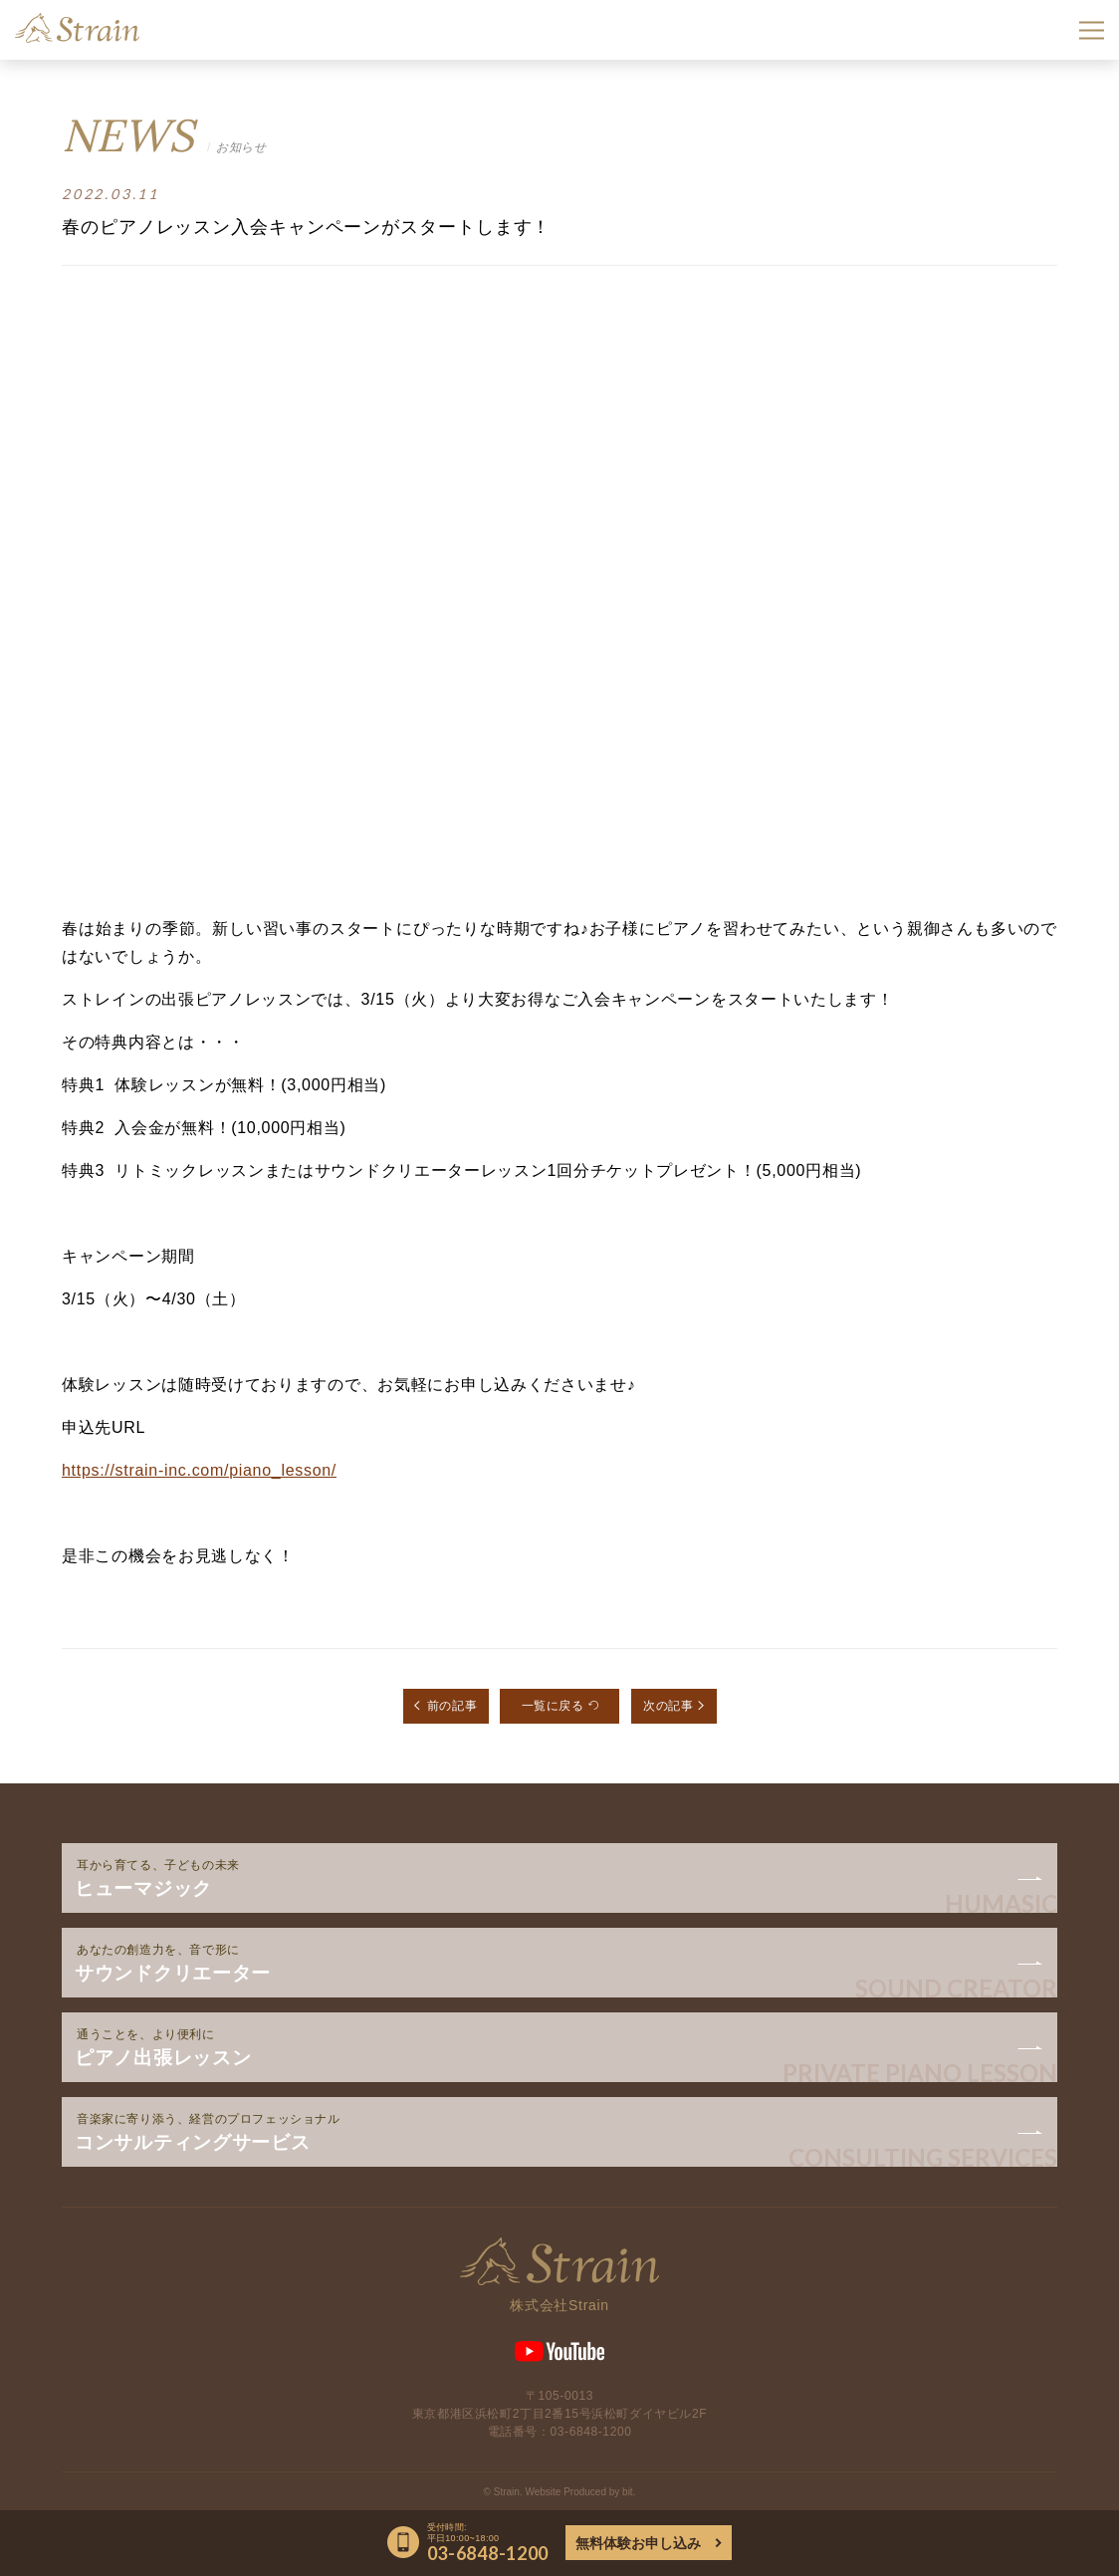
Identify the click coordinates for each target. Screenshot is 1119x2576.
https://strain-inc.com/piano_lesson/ (199, 1470)
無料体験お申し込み (638, 2543)
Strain (77, 28)
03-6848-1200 (591, 2432)
